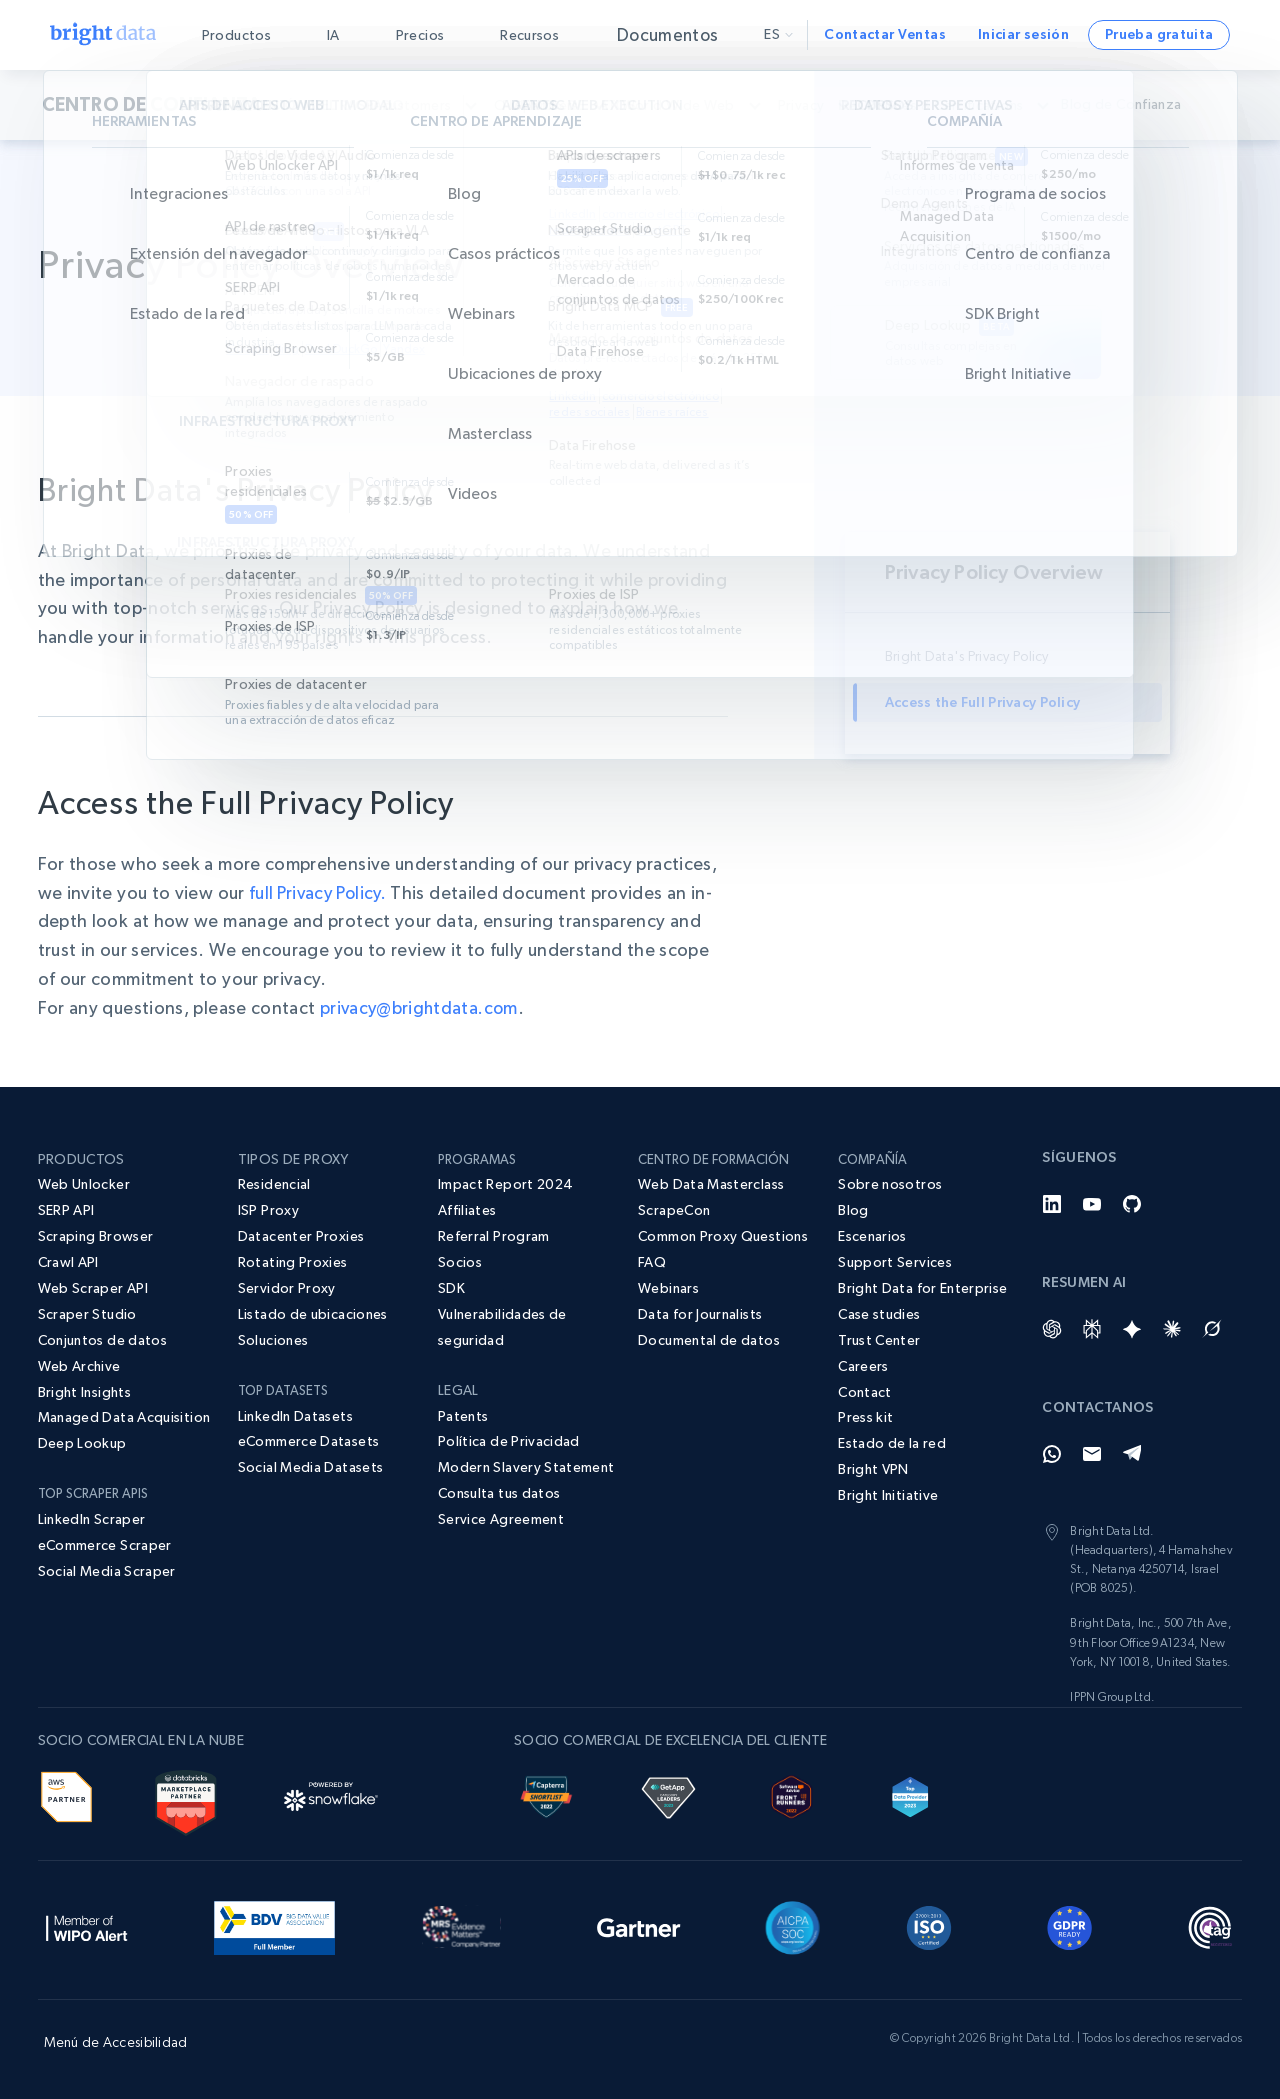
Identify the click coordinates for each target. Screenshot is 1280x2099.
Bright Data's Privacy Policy (967, 656)
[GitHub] (1132, 1204)
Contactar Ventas (885, 34)
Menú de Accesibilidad (116, 2042)
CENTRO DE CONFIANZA (152, 105)
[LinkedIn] (1052, 1204)
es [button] (778, 34)
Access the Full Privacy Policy (982, 702)
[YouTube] (1092, 1204)
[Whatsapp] (1052, 1454)
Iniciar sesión (1023, 34)
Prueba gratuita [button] (1159, 34)
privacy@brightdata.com (421, 1007)
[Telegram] (1132, 1454)
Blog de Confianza (1143, 104)
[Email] (1092, 1454)
